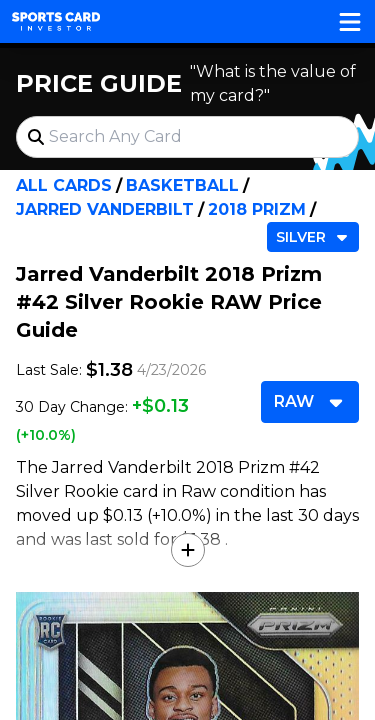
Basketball (182, 185)
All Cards (64, 185)
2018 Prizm (257, 209)
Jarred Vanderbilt (105, 209)
